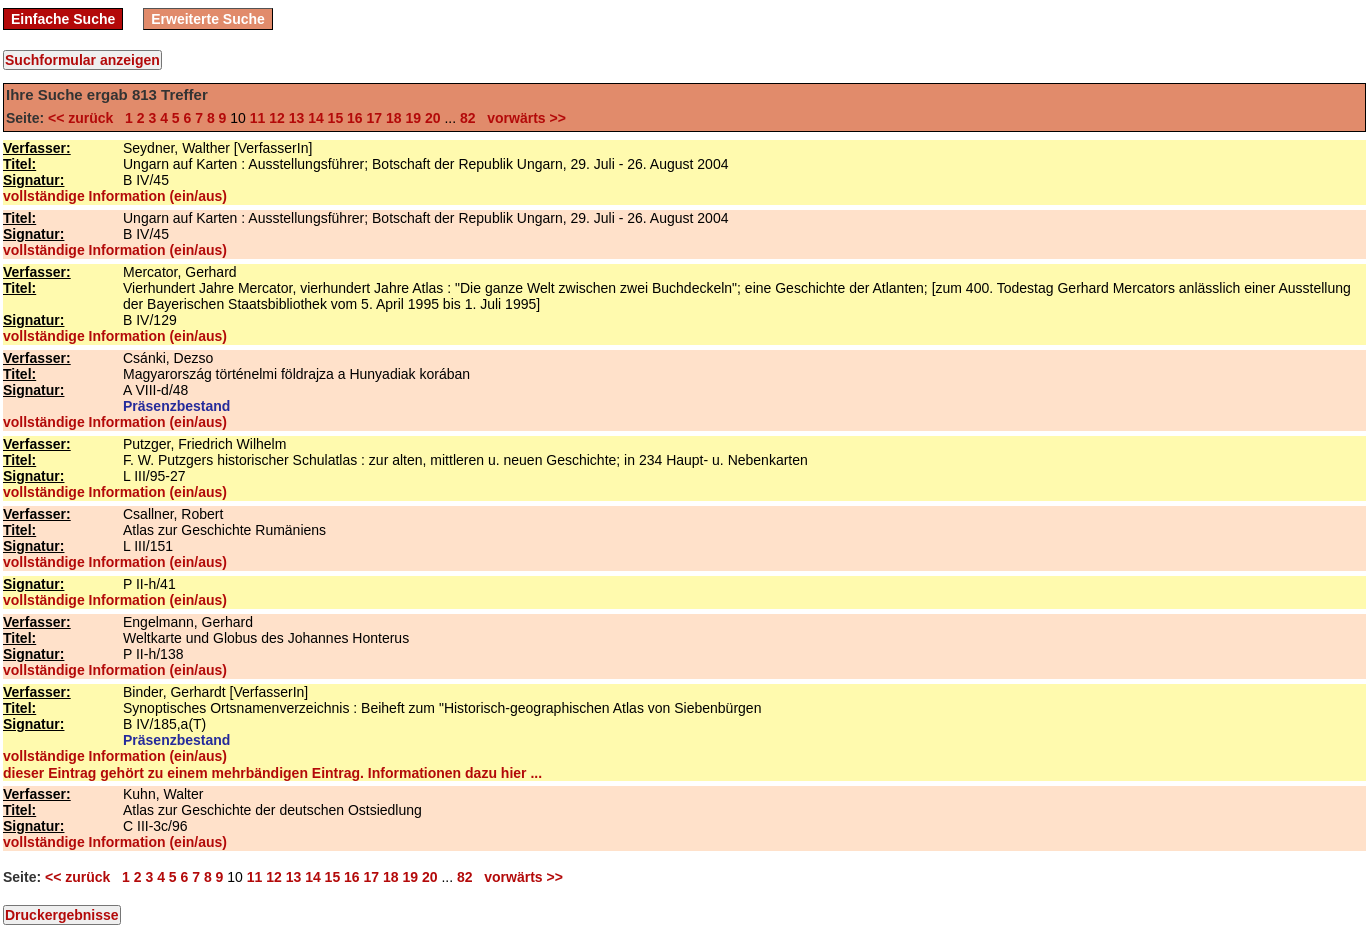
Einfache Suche (63, 19)
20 (433, 118)
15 (336, 118)
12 (277, 118)
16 (355, 118)
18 (394, 118)
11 (258, 118)
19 (413, 118)
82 (468, 118)
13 (297, 118)
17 (375, 118)
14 (316, 118)
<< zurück (84, 118)
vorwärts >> (522, 118)
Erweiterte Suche (208, 19)
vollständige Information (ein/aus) (115, 196)
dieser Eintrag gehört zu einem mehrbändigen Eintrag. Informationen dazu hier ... (272, 773)
